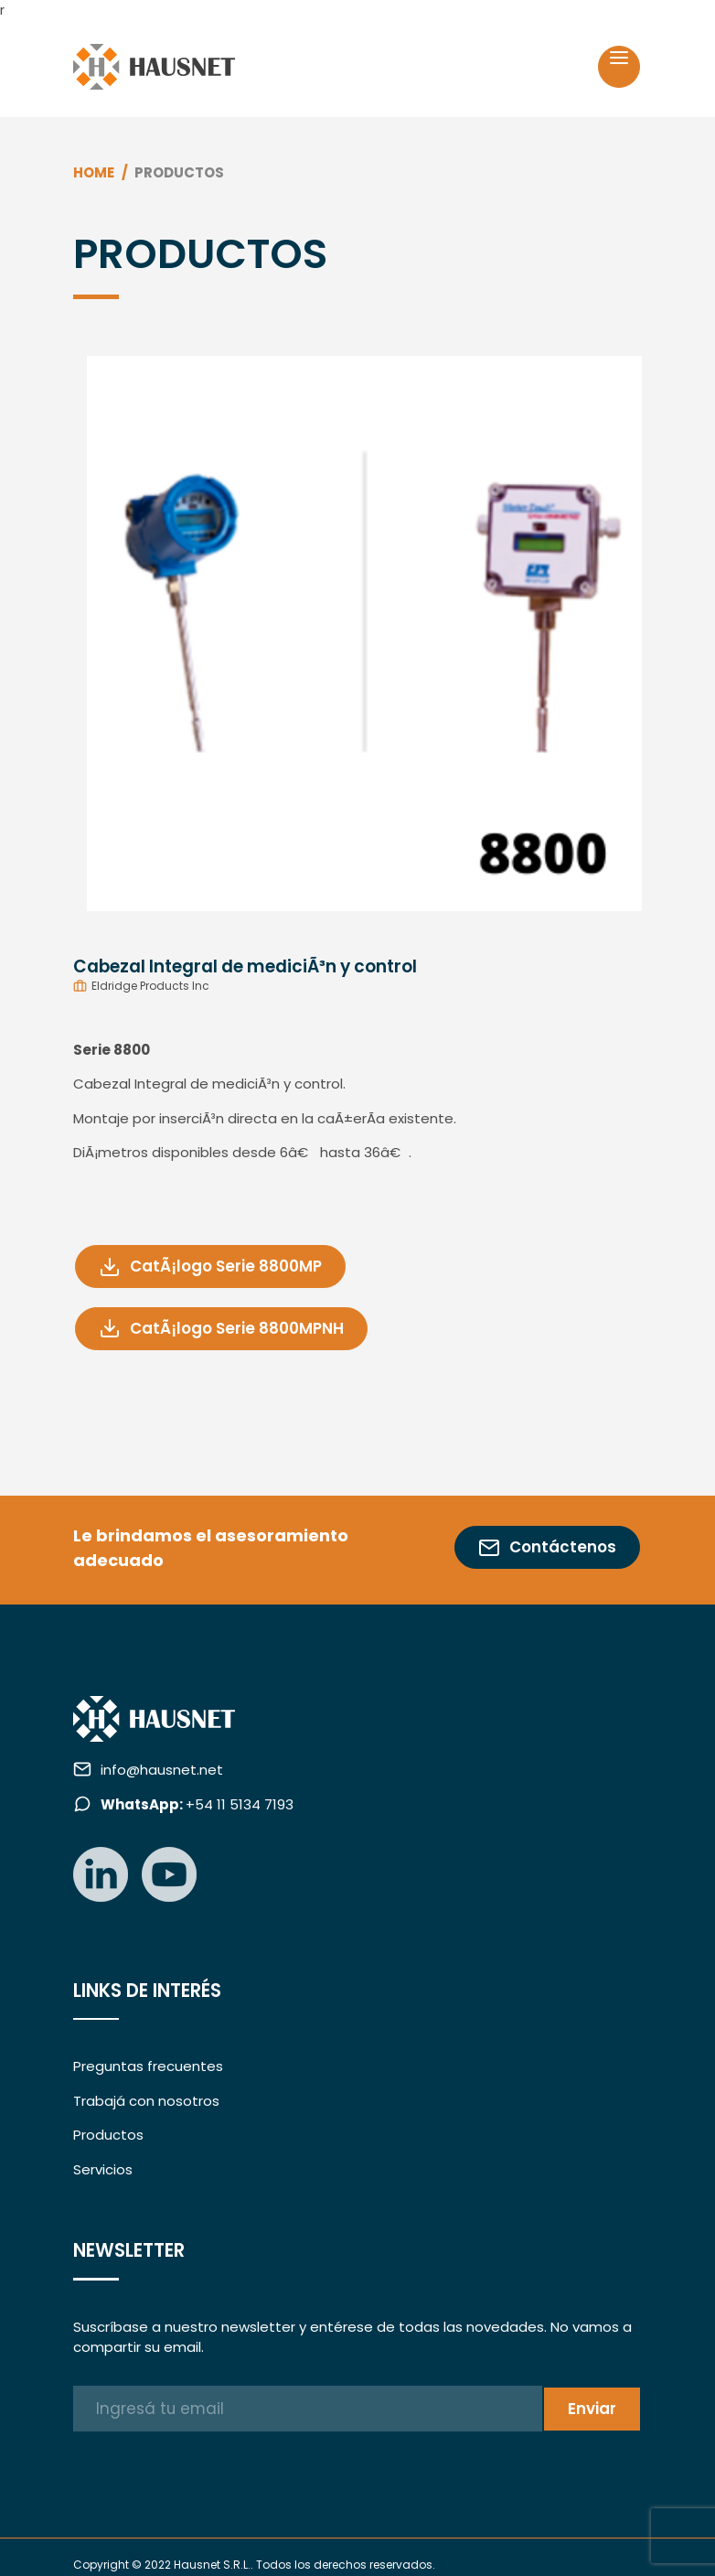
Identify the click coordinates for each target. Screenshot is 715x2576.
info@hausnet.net (162, 1769)
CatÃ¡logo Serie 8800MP (210, 1266)
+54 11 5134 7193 (197, 1804)
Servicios (103, 2169)
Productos (108, 2134)
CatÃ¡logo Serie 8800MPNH (221, 1328)
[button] (115, 626)
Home (93, 172)
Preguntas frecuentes (148, 2066)
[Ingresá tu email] (307, 2408)
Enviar (592, 2409)
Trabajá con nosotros (146, 2100)
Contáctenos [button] (547, 1547)
